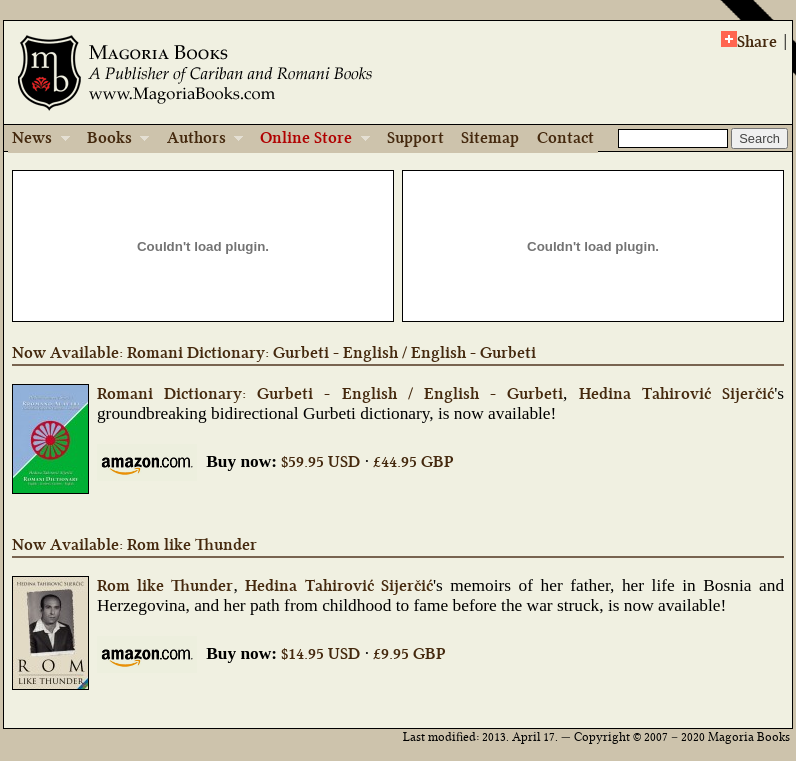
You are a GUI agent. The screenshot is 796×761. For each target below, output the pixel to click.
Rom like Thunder (165, 585)
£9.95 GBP (409, 653)
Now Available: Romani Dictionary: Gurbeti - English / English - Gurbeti (274, 352)
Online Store (308, 139)
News (39, 139)
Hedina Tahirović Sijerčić (676, 393)
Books (111, 139)
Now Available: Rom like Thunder (134, 544)
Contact (565, 137)
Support (415, 137)
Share (749, 41)
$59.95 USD (320, 461)
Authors (198, 139)
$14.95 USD (320, 653)
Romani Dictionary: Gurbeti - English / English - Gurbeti (330, 393)
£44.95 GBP (413, 461)
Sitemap (490, 137)
